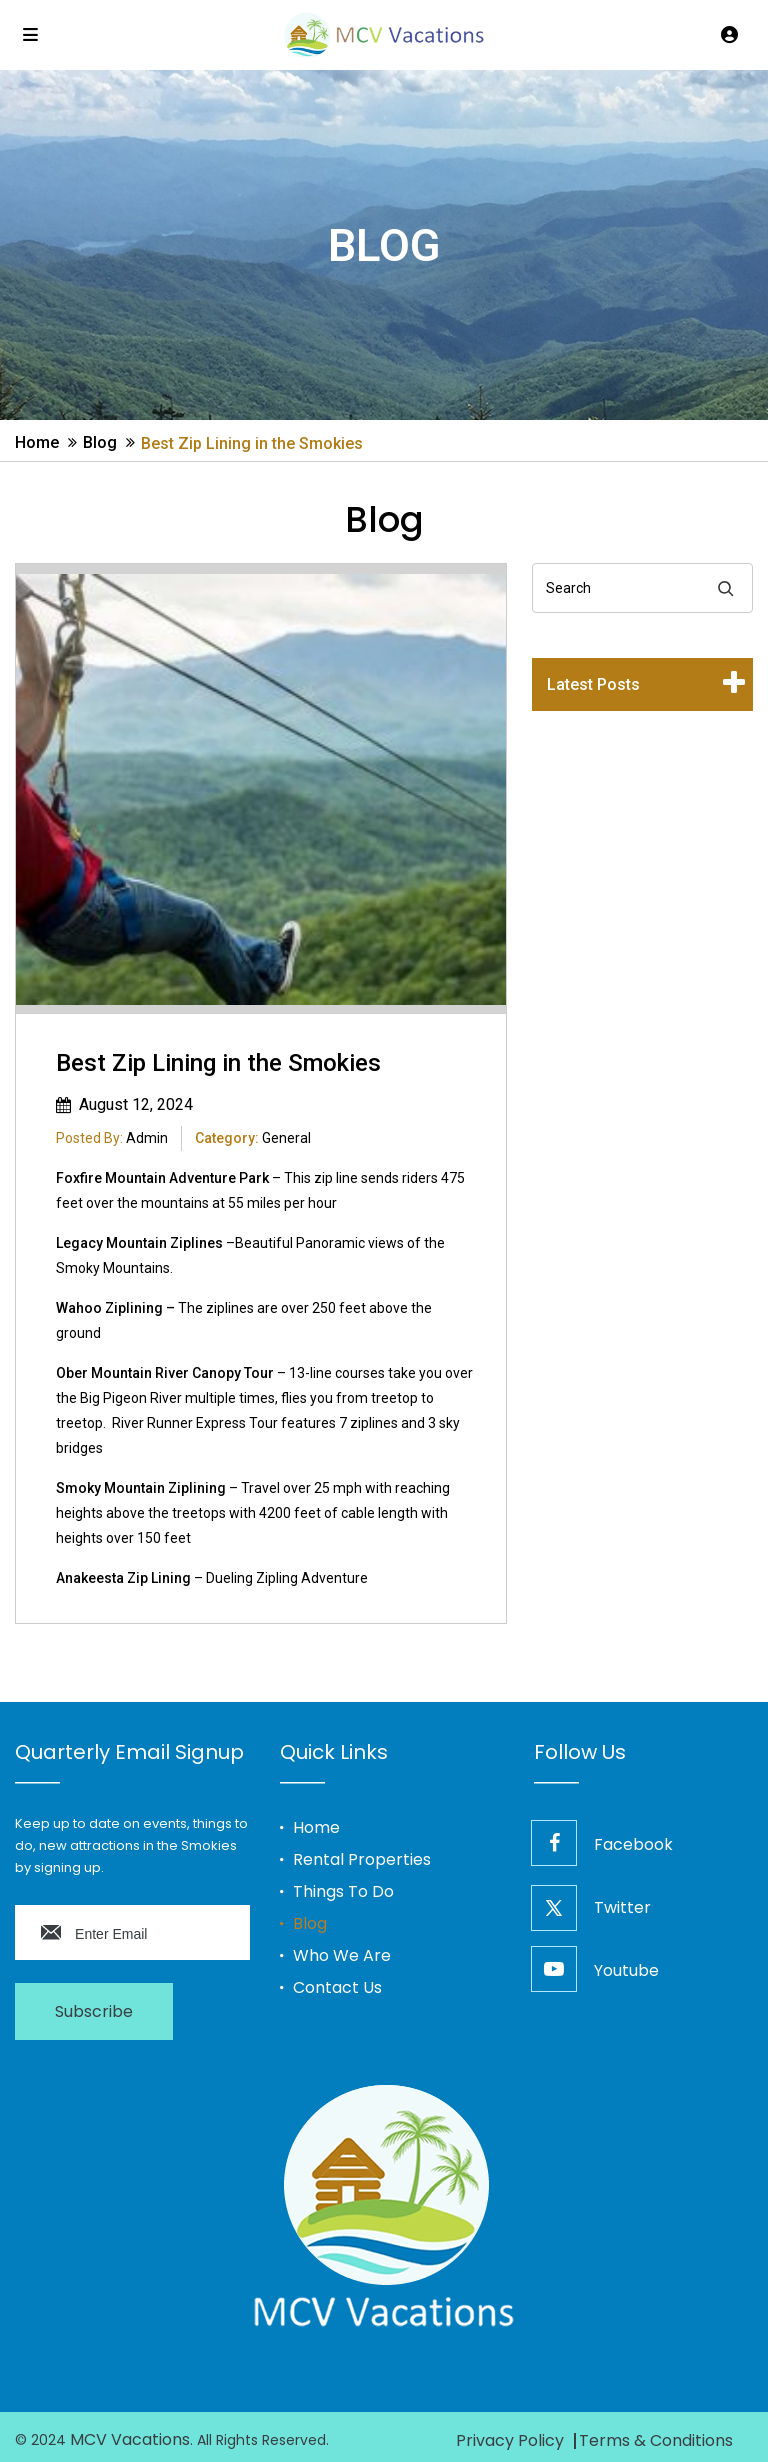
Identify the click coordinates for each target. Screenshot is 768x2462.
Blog (100, 442)
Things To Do (343, 1892)
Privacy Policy (510, 2441)
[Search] (725, 588)
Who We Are (342, 1956)
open (734, 688)
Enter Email (111, 1934)
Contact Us (337, 1988)
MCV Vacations (130, 2440)
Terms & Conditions (656, 2441)
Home (37, 442)
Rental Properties (362, 1860)
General (286, 1138)
